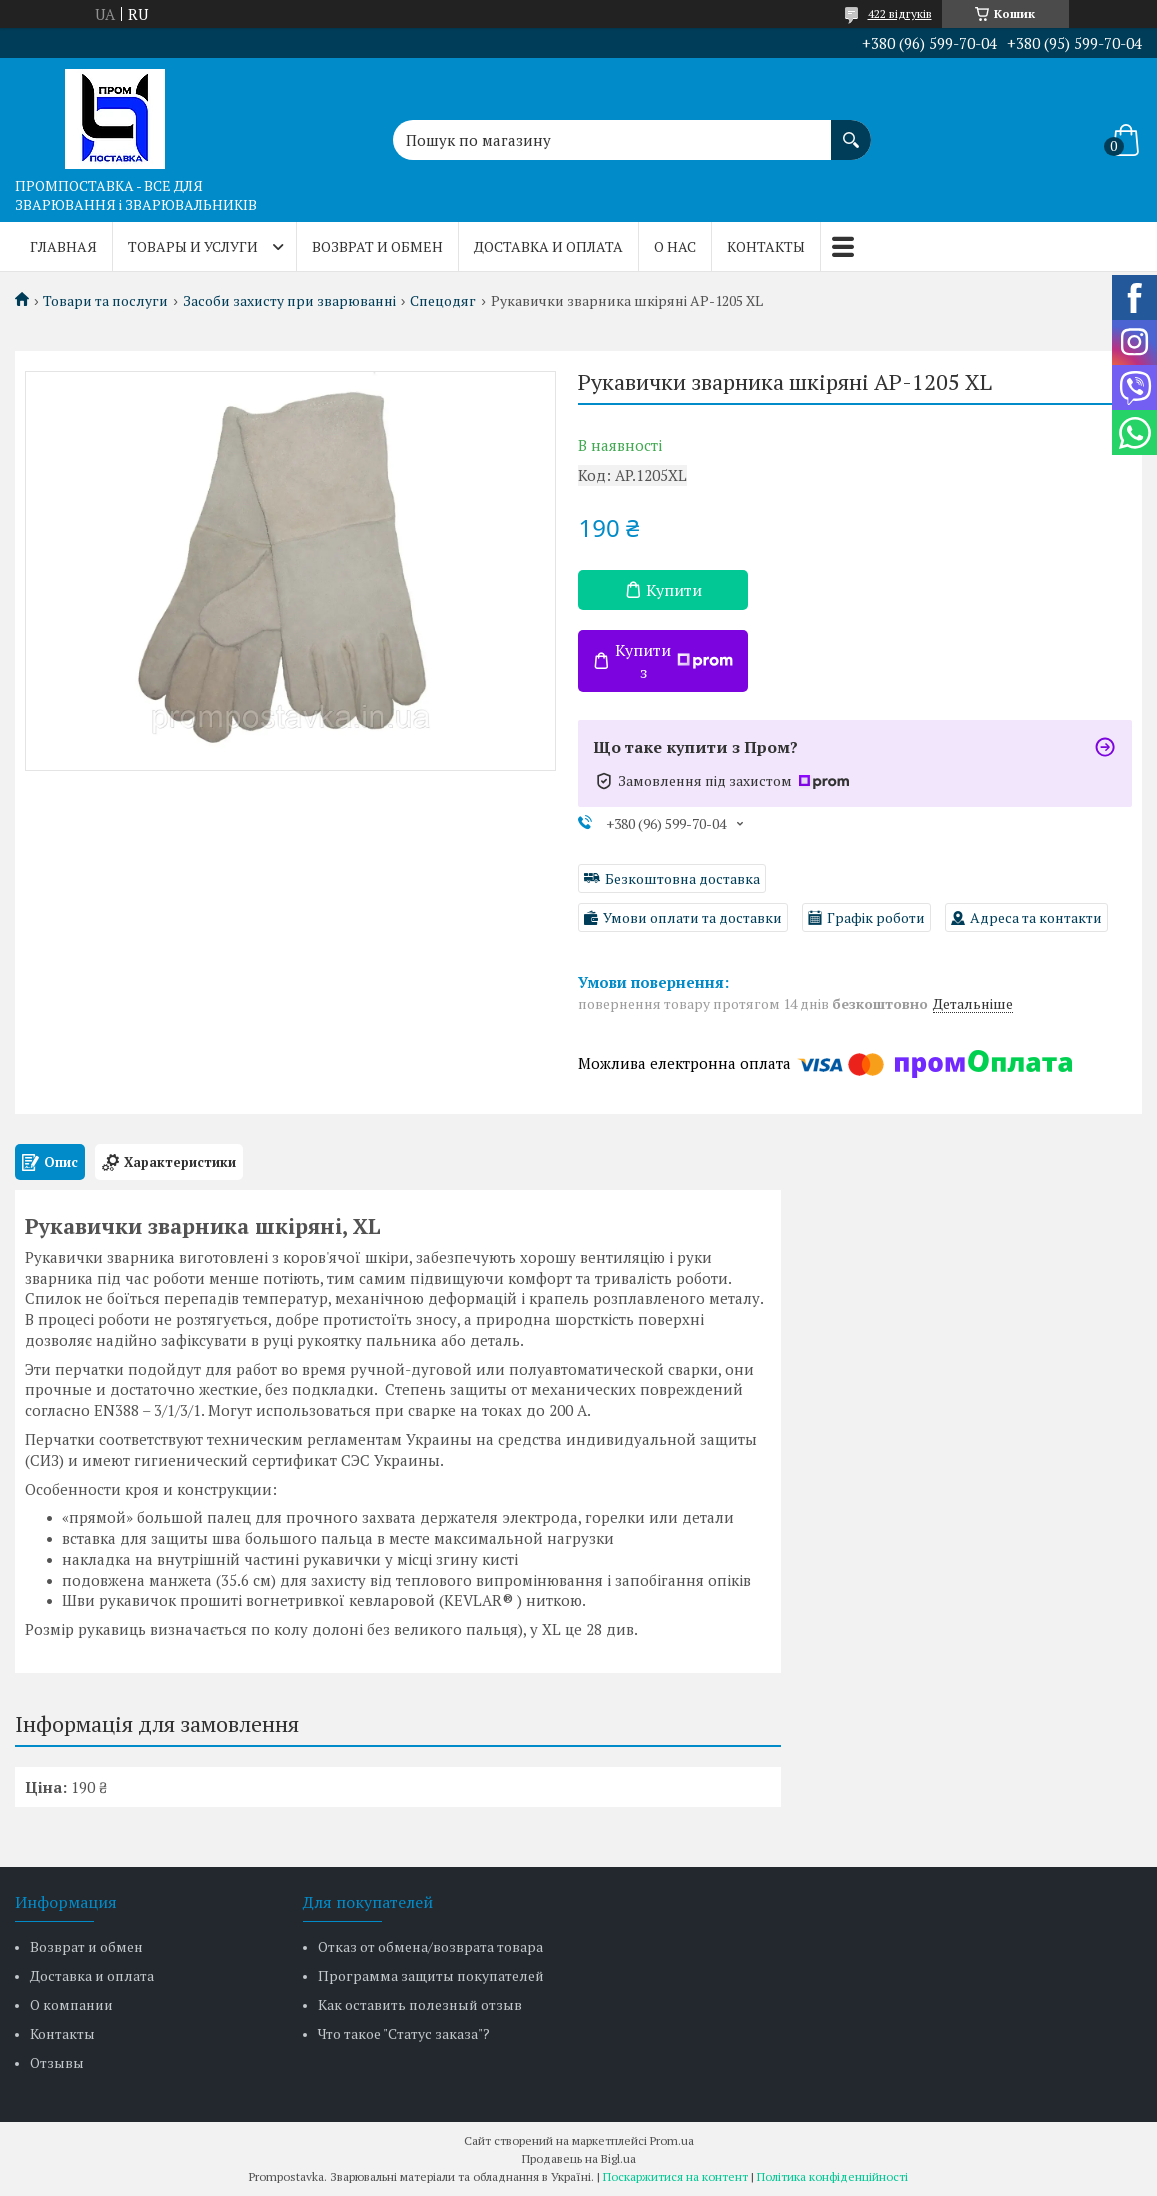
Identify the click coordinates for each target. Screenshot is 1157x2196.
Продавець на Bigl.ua (579, 2158)
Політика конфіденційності (832, 2176)
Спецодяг (443, 301)
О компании (71, 2004)
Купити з (674, 661)
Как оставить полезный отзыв (420, 2004)
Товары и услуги (193, 246)
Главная (63, 246)
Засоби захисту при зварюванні (289, 301)
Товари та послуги (105, 301)
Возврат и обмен (377, 246)
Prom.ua (672, 2140)
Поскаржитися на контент (675, 2176)
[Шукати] (851, 130)
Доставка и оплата (548, 246)
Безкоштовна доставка (682, 878)
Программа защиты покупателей (431, 1975)
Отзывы (57, 2062)
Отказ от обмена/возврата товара (430, 1946)
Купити (674, 590)
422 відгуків (900, 13)
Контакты (766, 246)
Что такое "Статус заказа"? (404, 2033)
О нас (675, 246)
